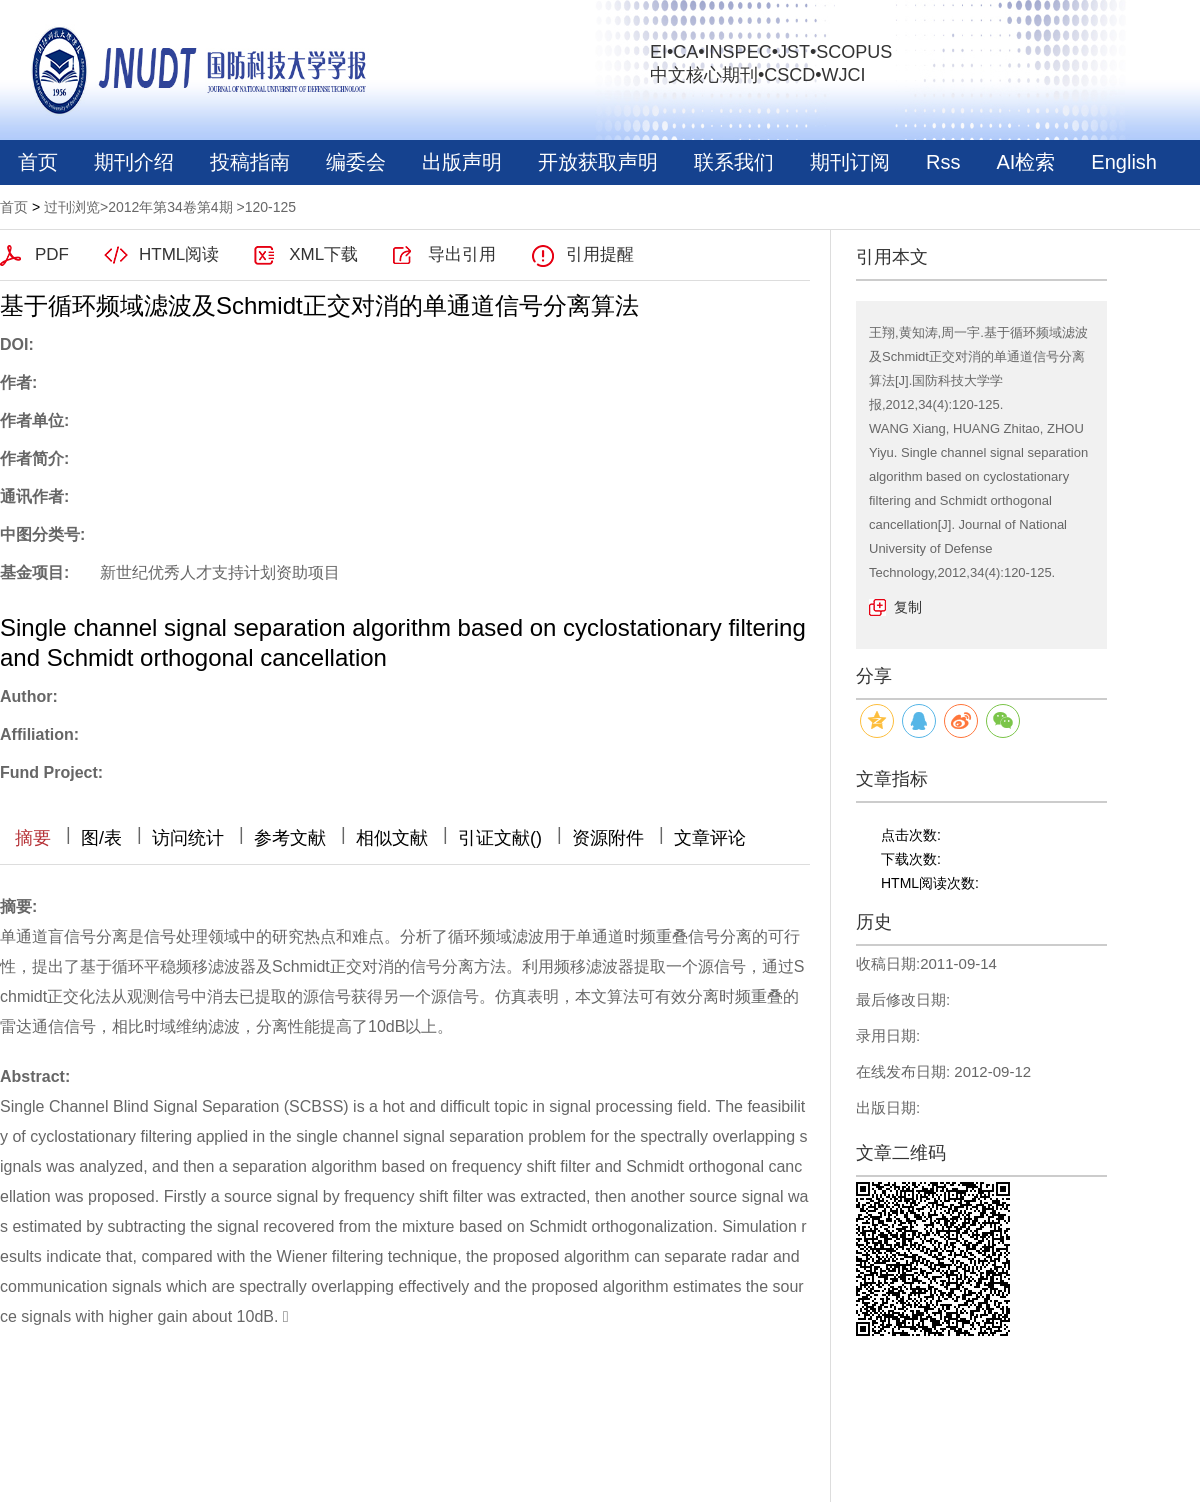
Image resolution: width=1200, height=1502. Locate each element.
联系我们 (734, 162)
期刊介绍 (134, 162)
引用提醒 (600, 254)
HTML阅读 (179, 254)
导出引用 (462, 254)
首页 (38, 162)
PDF (52, 254)
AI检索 (1025, 162)
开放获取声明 (598, 162)
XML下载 (323, 254)
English (1124, 162)
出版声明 (462, 162)
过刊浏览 (72, 207)
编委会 (356, 162)
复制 (908, 607)
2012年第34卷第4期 (170, 207)
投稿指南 (250, 162)
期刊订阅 (850, 162)
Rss (943, 162)
